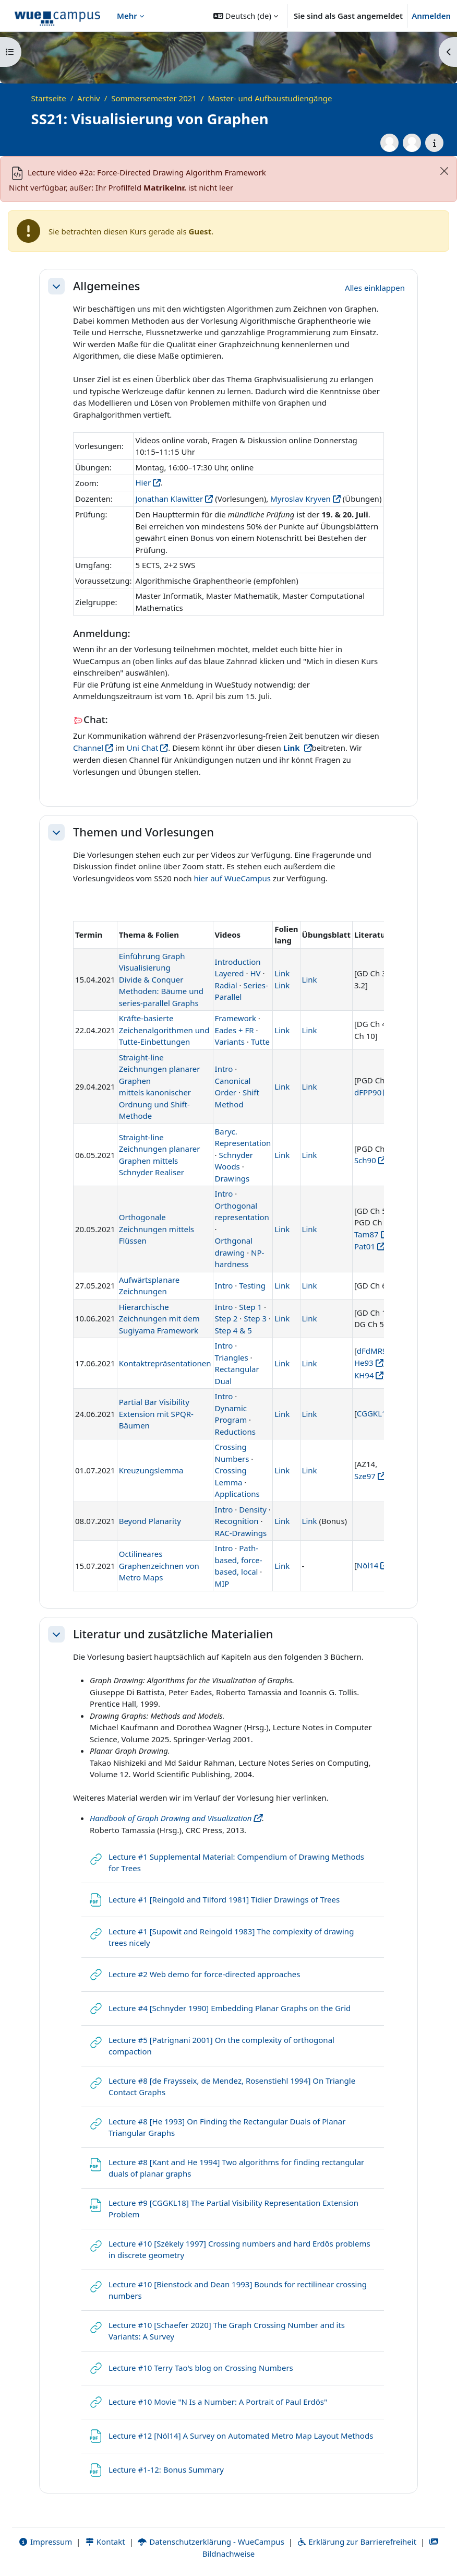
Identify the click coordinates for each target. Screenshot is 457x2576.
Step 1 (250, 1307)
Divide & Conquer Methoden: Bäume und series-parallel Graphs (161, 991)
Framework (235, 1018)
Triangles (231, 1357)
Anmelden (431, 15)
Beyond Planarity (150, 1521)
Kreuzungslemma (151, 1470)
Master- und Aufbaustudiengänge (270, 98)
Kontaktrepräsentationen (165, 1363)
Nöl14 (368, 1565)
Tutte (260, 1041)
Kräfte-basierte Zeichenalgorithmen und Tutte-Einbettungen (164, 1030)
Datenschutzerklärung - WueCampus (211, 2541)
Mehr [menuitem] (127, 15)
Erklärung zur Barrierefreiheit (356, 2541)
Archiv (88, 98)
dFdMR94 (374, 1350)
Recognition (237, 1521)
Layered (229, 973)
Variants (230, 1041)
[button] (246, 15)
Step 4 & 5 (233, 1330)
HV (255, 973)
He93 (364, 1362)
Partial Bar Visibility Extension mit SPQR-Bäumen (156, 1414)
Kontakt (105, 2541)
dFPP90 (367, 1092)
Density (253, 1509)
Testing (252, 1285)
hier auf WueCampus (232, 878)
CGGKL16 (374, 1413)
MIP (222, 1583)
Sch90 (365, 1160)
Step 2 (226, 1318)
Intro (224, 1069)
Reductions (235, 1431)
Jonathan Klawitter (169, 498)
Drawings (232, 1178)
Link (282, 973)
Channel (88, 747)
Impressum (45, 2541)
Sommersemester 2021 (154, 98)
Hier (143, 482)
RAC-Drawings (241, 1533)
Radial (226, 985)
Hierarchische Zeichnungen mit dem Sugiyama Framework (159, 1319)
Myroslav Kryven (300, 498)
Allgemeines (106, 286)
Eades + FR (234, 1030)
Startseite (48, 98)
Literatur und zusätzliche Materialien (173, 1634)
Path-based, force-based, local (238, 1560)
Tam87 (366, 1234)
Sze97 (365, 1476)
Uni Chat (143, 747)
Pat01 (364, 1246)
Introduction (238, 961)
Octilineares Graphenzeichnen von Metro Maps (159, 1565)
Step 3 (255, 1318)
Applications (237, 1493)
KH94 (364, 1375)
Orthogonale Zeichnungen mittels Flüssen (156, 1229)
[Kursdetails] (434, 143)
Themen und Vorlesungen (143, 832)
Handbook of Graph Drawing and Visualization (170, 1818)
